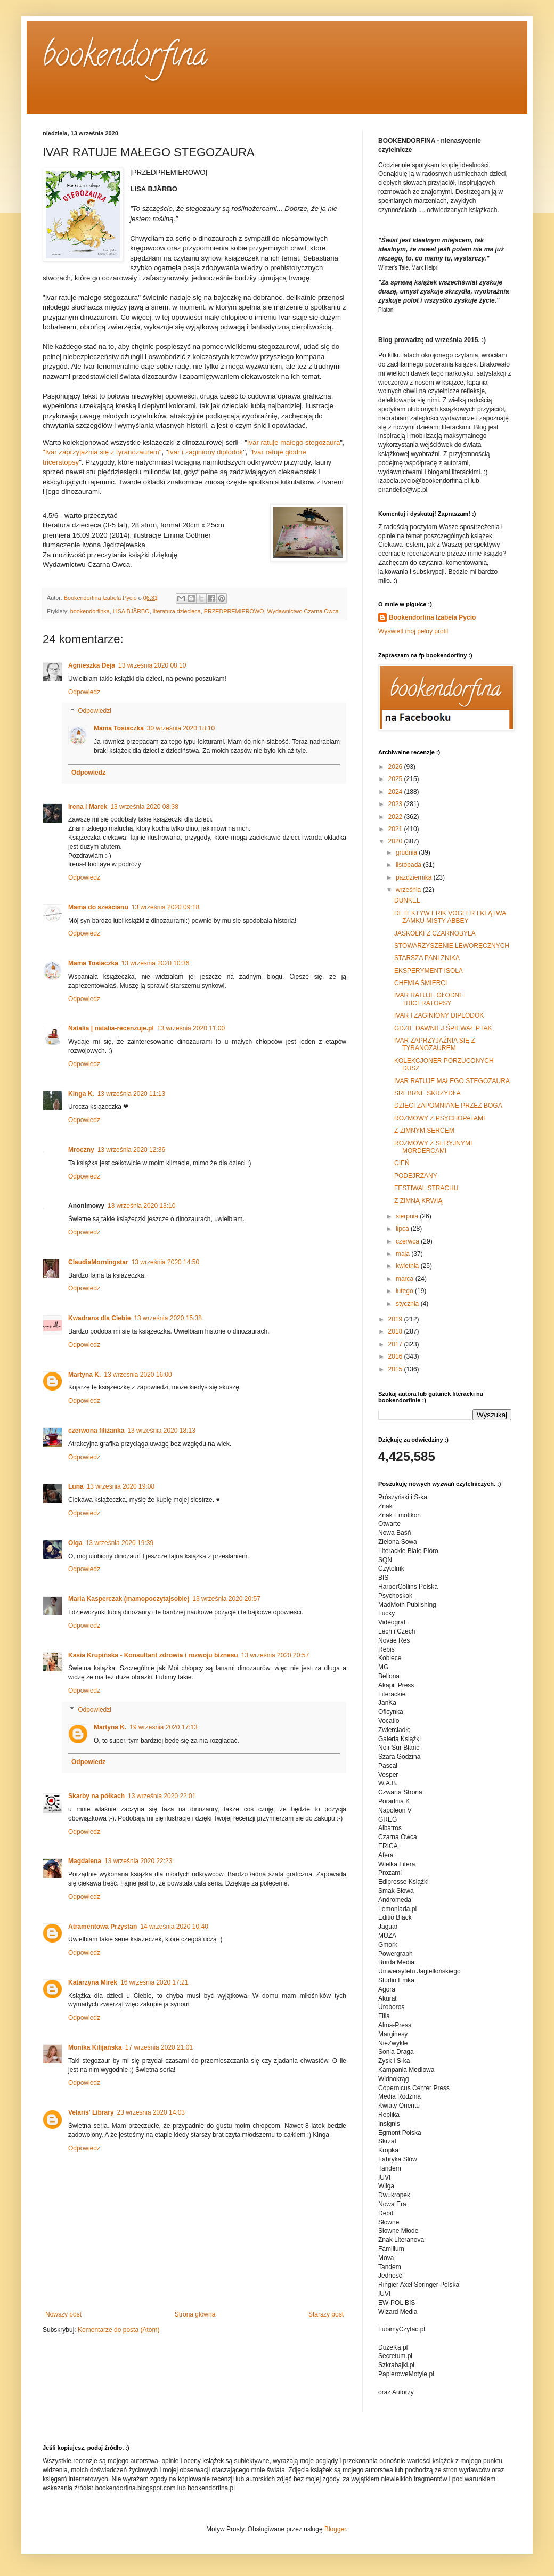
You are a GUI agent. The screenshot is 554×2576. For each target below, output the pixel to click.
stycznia (408, 1303)
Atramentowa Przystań (102, 1926)
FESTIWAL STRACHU (426, 1188)
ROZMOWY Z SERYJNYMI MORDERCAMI (433, 1147)
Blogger (335, 2529)
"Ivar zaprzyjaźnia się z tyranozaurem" (102, 452)
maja (403, 1253)
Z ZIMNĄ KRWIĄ (418, 1201)
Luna (76, 1486)
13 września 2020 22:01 (161, 1796)
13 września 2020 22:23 (138, 1861)
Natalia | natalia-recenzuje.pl (111, 1028)
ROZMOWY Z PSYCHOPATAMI (439, 1118)
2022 (396, 816)
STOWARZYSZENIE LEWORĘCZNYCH (451, 945)
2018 (396, 1331)
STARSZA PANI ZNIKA (427, 958)
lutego (405, 1291)
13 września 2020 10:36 (155, 963)
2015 (396, 1369)
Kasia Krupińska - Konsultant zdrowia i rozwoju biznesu (153, 1655)
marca (406, 1278)
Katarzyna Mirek (92, 1982)
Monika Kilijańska (95, 2047)
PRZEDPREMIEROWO (234, 611)
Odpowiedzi (94, 711)
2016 (396, 1356)
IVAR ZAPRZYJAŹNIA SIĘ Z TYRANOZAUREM (434, 1044)
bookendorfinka (90, 611)
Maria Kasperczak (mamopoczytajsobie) (128, 1599)
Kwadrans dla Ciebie (99, 1318)
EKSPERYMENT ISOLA (428, 970)
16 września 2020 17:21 (154, 1982)
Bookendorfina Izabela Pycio (432, 617)
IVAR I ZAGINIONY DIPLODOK (439, 1015)
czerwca (408, 1241)
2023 (396, 804)
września (409, 889)
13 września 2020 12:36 (131, 1149)
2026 (396, 766)
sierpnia (408, 1216)
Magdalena (84, 1861)
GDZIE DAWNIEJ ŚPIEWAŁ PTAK (443, 1028)
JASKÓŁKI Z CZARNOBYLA (435, 933)
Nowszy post (63, 2314)
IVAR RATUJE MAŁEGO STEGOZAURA (452, 1081)
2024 (396, 791)
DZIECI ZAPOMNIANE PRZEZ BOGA (448, 1105)
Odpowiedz (84, 692)
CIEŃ (402, 1163)
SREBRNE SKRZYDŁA (427, 1093)
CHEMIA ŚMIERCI (420, 983)
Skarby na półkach (96, 1796)
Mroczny (81, 1149)
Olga (75, 1543)
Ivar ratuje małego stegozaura (293, 442)
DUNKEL (407, 900)
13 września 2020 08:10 (152, 665)
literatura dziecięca (177, 611)
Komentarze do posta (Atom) (118, 2330)
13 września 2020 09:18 (165, 907)
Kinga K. (81, 1094)
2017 (396, 1344)
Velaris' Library (91, 2112)
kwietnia (408, 1266)
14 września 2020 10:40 (174, 1926)
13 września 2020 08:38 (144, 806)
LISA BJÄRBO (131, 611)
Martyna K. (84, 1374)
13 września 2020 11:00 (191, 1028)
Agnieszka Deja (91, 665)
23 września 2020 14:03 (151, 2112)
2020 (396, 841)
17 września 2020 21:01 (159, 2047)
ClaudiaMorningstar (98, 1262)
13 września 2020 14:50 (165, 1262)
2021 (396, 829)
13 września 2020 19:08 (120, 1486)
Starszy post (326, 2314)
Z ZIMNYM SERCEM (424, 1130)
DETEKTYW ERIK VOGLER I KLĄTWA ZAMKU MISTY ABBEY (450, 916)
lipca (403, 1228)
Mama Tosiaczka (119, 728)
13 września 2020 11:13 (131, 1094)
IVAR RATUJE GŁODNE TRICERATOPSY (428, 999)
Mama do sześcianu (98, 907)
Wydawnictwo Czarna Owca (302, 611)
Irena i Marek (87, 806)
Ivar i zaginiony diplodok (205, 452)
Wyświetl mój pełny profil (413, 631)
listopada (409, 864)
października (415, 877)
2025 (396, 779)
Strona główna (195, 2314)
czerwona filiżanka (96, 1430)
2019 (396, 1319)
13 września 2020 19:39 (119, 1543)
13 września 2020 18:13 (161, 1430)
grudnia (407, 852)
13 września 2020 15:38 (167, 1318)
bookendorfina (125, 58)
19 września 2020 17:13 (163, 1727)
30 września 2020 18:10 (181, 728)
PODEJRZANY (415, 1176)
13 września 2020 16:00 (138, 1374)
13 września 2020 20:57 (226, 1599)
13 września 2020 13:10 (141, 1205)
